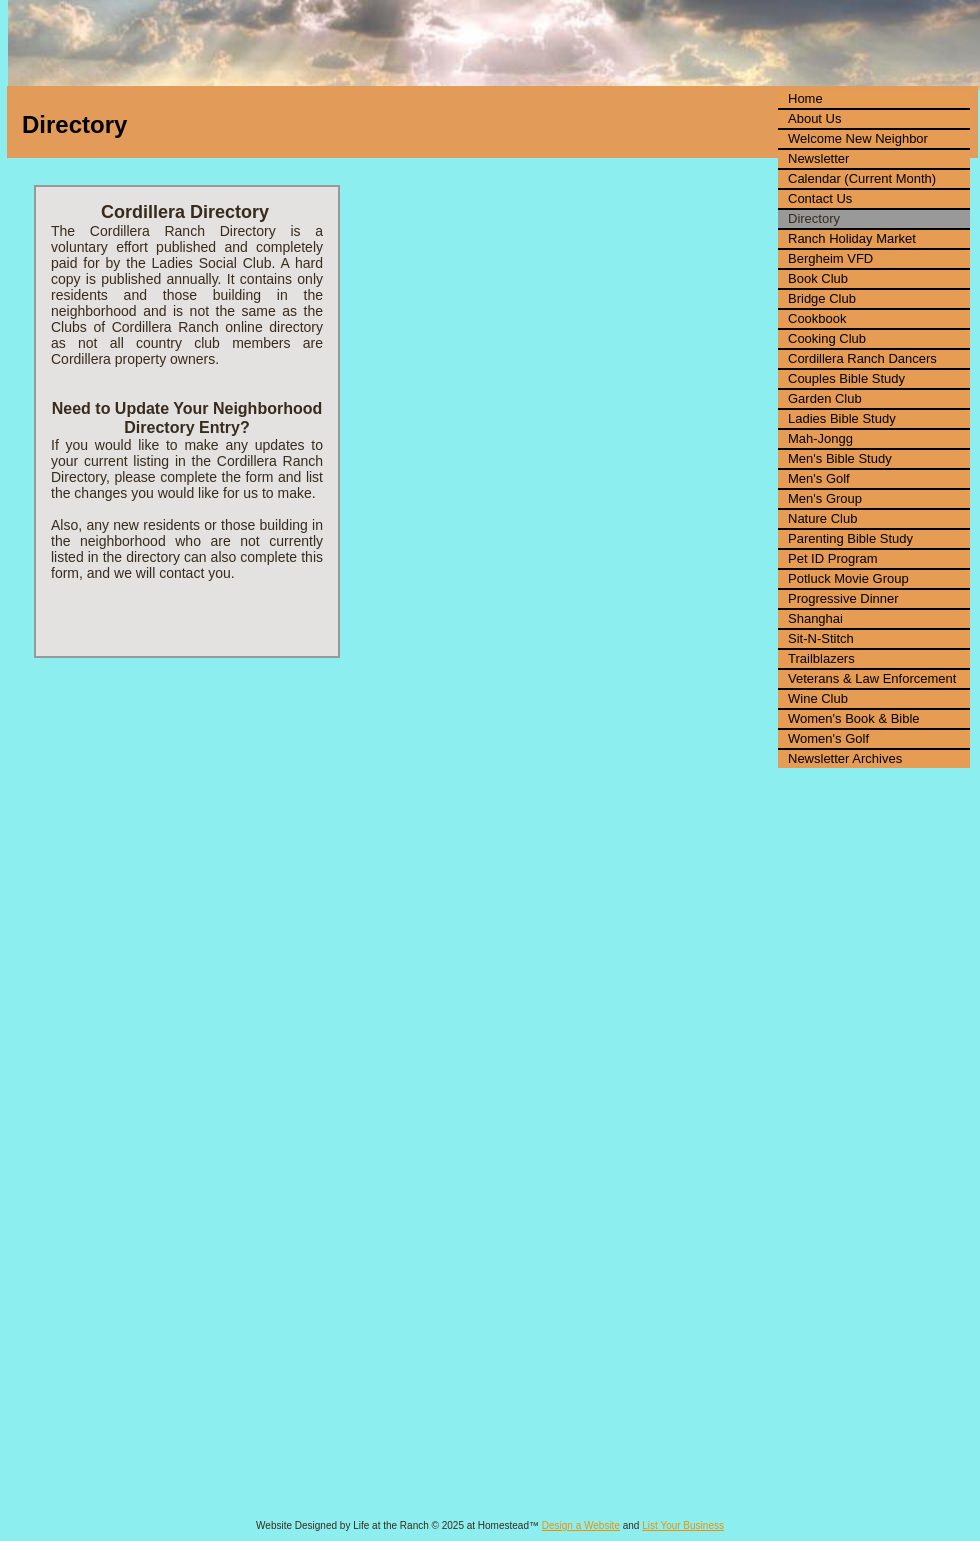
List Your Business (683, 1525)
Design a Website (581, 1525)
